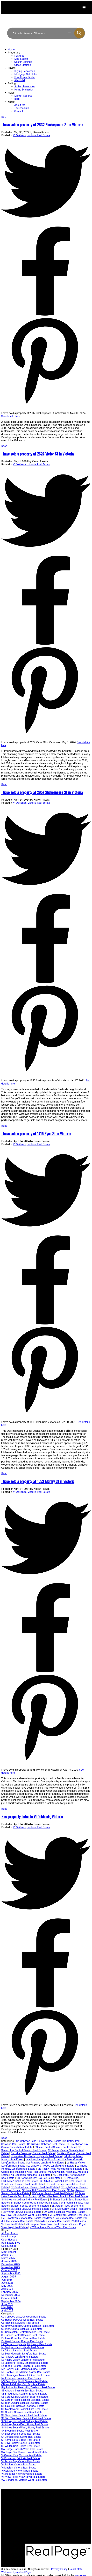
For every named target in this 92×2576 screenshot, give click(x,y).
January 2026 (9, 2261)
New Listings (8, 2236)
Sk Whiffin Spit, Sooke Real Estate (22, 2211)
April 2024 (7, 2310)
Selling (12, 83)
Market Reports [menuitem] (23, 95)
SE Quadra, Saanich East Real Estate (52, 2193)
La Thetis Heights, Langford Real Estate (24, 2365)
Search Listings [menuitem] (23, 61)
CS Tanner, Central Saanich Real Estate (23, 2335)
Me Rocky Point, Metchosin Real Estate (60, 2168)
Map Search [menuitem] (21, 58)
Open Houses (9, 2239)
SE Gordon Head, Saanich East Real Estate (35, 2187)
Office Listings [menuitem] (22, 64)
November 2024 (10, 2295)
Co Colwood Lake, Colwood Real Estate (39, 2141)
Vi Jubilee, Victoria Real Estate (18, 2464)
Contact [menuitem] (18, 111)
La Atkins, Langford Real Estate (44, 2159)
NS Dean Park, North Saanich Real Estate (24, 2381)
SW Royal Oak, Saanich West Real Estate (24, 2215)
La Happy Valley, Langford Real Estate (23, 2359)
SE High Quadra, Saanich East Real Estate (24, 2402)
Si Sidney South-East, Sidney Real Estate (24, 2424)
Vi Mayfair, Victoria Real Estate (53, 2221)
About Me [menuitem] (19, 105)
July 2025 (7, 2279)
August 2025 (8, 2276)
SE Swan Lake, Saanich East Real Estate (24, 2415)
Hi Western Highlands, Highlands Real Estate (36, 2156)
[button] (58, 2542)
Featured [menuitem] (19, 55)
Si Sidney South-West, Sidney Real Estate (35, 2202)
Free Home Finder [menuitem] (24, 77)
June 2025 (7, 2282)
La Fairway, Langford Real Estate (46, 2162)
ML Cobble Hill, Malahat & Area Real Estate (44, 2170)
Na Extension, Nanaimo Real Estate (31, 2174)
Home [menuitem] (11, 49)
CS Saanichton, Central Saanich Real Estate (41, 2149)
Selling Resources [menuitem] (24, 86)
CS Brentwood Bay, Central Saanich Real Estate (28, 2325)
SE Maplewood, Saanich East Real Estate (24, 2409)
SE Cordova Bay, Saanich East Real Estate (25, 2396)
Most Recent (8, 2251)
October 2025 (9, 2270)
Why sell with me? (59, 2501)
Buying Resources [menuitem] (24, 71)
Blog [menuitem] (17, 98)
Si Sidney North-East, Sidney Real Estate (24, 2199)
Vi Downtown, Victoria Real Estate (22, 2218)
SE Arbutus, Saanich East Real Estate (61, 2181)
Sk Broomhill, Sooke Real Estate (19, 2430)
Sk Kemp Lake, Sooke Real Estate (30, 2208)
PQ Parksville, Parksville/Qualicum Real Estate (28, 2387)
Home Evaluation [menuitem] (23, 89)
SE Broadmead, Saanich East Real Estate (44, 2183)
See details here (10, 416)
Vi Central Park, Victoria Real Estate (70, 2215)
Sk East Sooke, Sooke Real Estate (30, 2205)
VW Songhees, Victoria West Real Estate (53, 2227)
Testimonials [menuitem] (21, 108)
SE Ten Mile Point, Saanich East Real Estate (63, 2196)
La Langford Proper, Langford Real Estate (51, 2165)
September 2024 (11, 2301)
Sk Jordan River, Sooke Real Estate (21, 2436)
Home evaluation (58, 2504)
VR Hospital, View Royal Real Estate (46, 2224)
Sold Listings (8, 2245)
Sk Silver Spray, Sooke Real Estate (71, 2208)
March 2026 (8, 2258)
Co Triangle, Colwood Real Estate (46, 2144)
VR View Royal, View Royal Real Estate (23, 2476)
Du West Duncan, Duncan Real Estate (22, 2341)
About (11, 101)
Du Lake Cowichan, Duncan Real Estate (33, 2153)
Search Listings (10, 2507)
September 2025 (11, 2273)
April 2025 (7, 2288)
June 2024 (7, 2304)
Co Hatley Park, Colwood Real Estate (22, 2319)
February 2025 (9, 2292)
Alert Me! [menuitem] (19, 80)
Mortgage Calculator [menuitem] (25, 74)
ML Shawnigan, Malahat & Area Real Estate (25, 2375)
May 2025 (7, 2285)
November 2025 (10, 2267)
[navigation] (46, 80)
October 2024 (9, 2298)
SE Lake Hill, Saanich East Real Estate (44, 2190)
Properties (14, 52)
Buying (11, 68)
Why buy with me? (11, 2501)
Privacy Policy (59, 2569)
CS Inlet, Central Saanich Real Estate (55, 2147)
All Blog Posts (9, 2233)
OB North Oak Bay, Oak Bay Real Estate (38, 2178)
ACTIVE (81, 24)
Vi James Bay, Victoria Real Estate (63, 2218)
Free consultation (58, 2507)
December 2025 (10, 2264)
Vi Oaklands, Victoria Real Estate (31, 135)
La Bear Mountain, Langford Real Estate (23, 2353)
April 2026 (7, 2255)
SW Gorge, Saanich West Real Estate (64, 2211)
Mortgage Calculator (12, 2504)
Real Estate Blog (10, 2242)
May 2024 (7, 2307)
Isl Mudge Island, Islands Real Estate (22, 2347)
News (11, 92)
